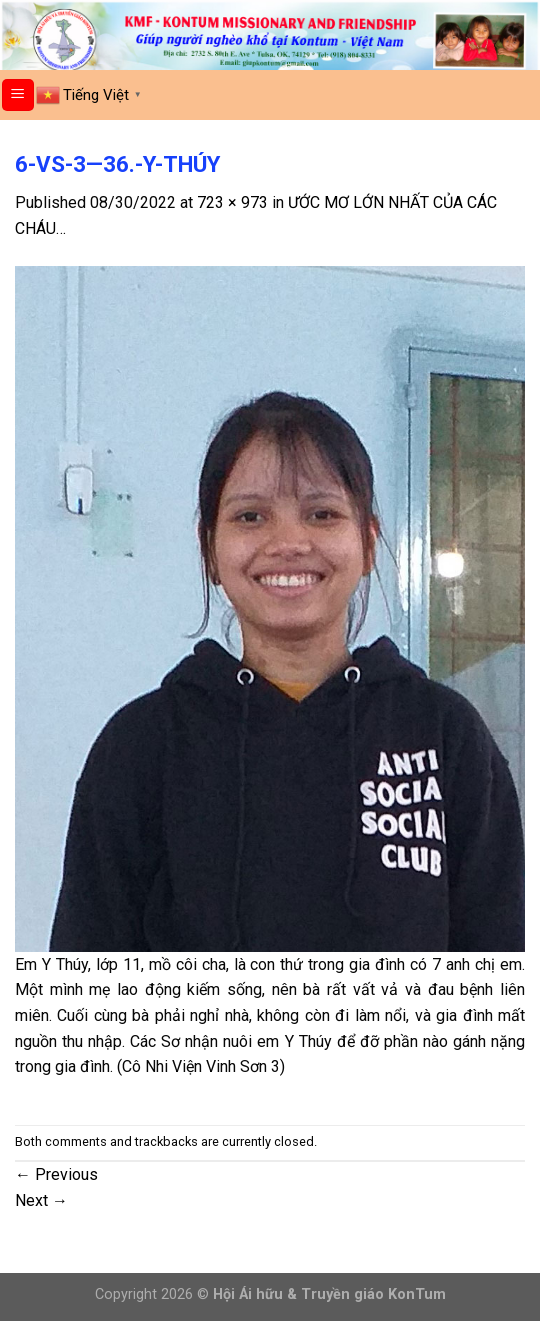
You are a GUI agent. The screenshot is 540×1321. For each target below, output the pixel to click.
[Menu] (18, 95)
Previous (56, 1174)
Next (41, 1200)
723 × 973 (232, 202)
